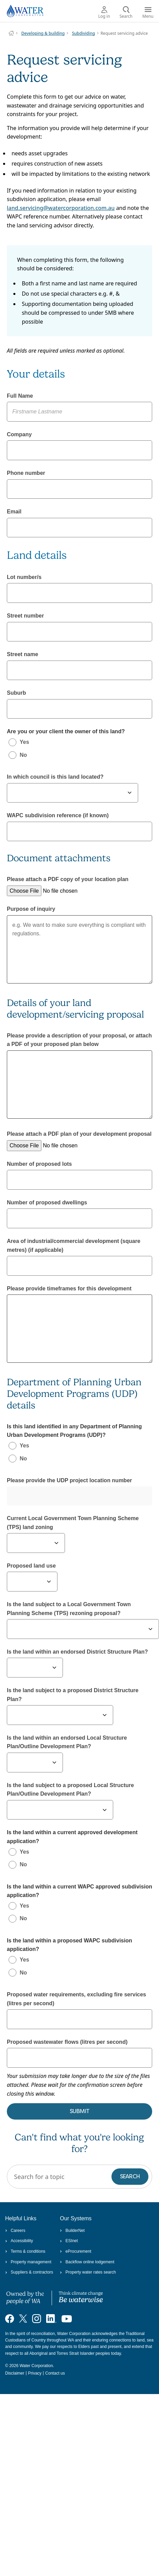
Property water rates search (88, 2272)
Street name (22, 654)
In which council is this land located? (55, 777)
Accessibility (19, 2240)
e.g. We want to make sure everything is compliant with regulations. (79, 949)
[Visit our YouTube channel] (67, 2318)
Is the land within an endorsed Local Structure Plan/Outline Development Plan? (67, 1742)
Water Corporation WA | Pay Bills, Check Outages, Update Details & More (11, 33)
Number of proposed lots (39, 1164)
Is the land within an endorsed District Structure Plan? (77, 1652)
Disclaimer (14, 2373)
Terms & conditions (25, 2251)
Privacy (34, 2373)
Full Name (20, 396)
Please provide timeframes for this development (69, 1288)
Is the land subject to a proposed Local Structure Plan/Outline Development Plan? (70, 1789)
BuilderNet (72, 2230)
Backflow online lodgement (87, 2262)
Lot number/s (24, 577)
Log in (104, 12)
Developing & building (43, 33)
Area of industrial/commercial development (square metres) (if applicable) (73, 1245)
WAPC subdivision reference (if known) (58, 815)
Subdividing (83, 33)
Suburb (16, 693)
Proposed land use (31, 1566)
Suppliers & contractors (29, 2272)
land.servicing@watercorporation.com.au (61, 208)
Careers (15, 2230)
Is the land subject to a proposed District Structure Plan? (72, 1694)
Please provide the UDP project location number (69, 1480)
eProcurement (75, 2251)
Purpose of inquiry (31, 909)
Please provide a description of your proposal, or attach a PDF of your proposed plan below (79, 1040)
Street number (25, 616)
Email (14, 511)
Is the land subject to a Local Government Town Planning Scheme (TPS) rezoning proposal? (69, 1608)
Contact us (55, 2373)
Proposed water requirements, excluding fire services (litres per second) (76, 1999)
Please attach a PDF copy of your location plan (68, 879)
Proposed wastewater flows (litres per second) (67, 2042)
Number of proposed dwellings (47, 1202)
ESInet (69, 2240)
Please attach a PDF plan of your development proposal (79, 1134)
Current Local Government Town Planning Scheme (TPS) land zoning (73, 1522)
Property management (28, 2262)
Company (19, 434)
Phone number (26, 473)
